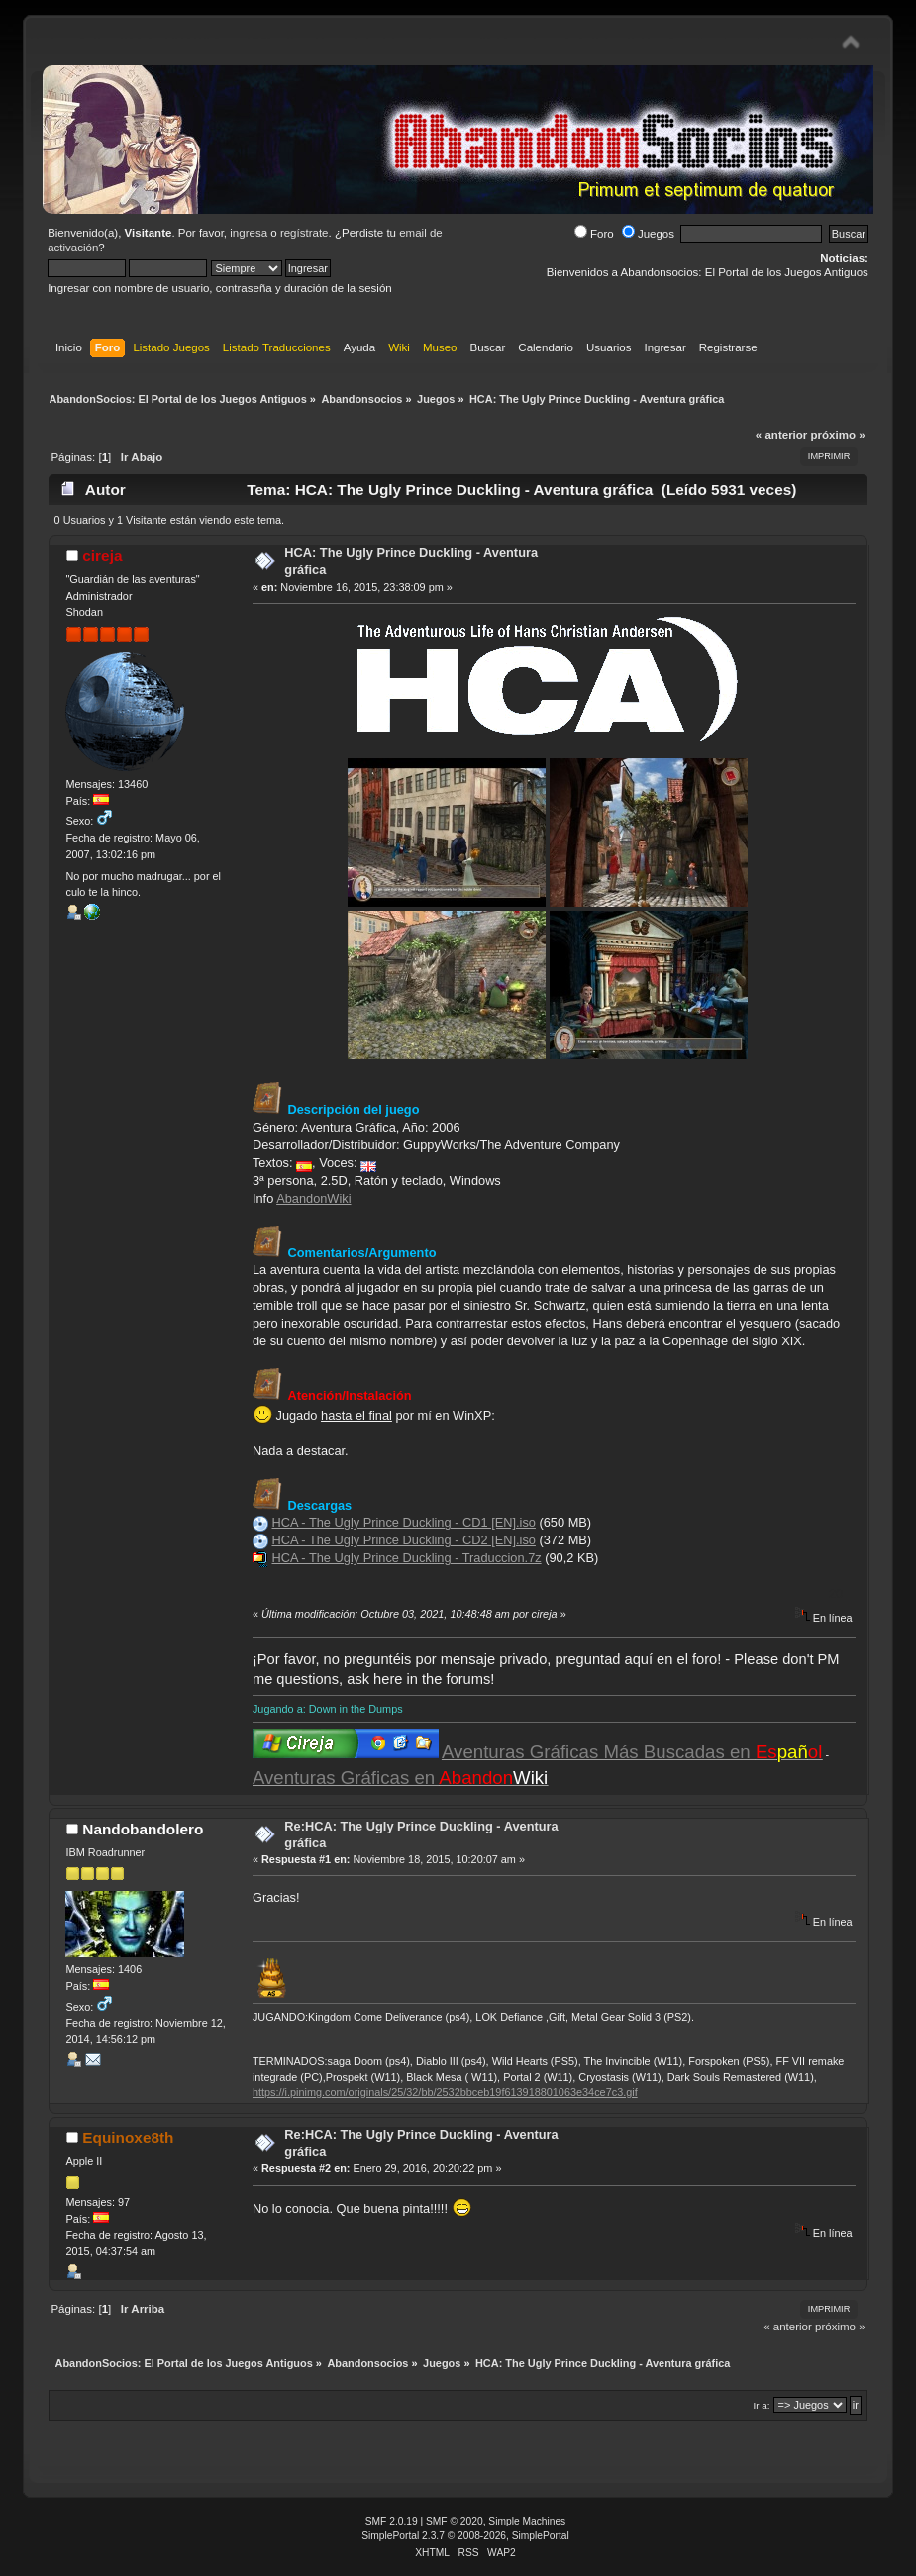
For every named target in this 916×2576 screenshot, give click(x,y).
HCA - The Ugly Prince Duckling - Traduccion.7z (406, 1557)
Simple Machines (526, 2521)
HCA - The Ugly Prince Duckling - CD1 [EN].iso (403, 1522)
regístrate (304, 233)
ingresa (248, 233)
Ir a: (762, 2405)
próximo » (838, 435)
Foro (594, 234)
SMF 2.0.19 (391, 2521)
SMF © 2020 (454, 2521)
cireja (102, 555)
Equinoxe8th (127, 2138)
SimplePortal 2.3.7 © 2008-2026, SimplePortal (465, 2535)
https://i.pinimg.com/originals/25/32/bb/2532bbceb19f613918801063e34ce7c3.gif (445, 2092)
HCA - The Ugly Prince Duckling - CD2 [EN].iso (403, 1540)
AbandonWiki (313, 1198)
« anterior (781, 435)
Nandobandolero (142, 1829)
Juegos (648, 234)
